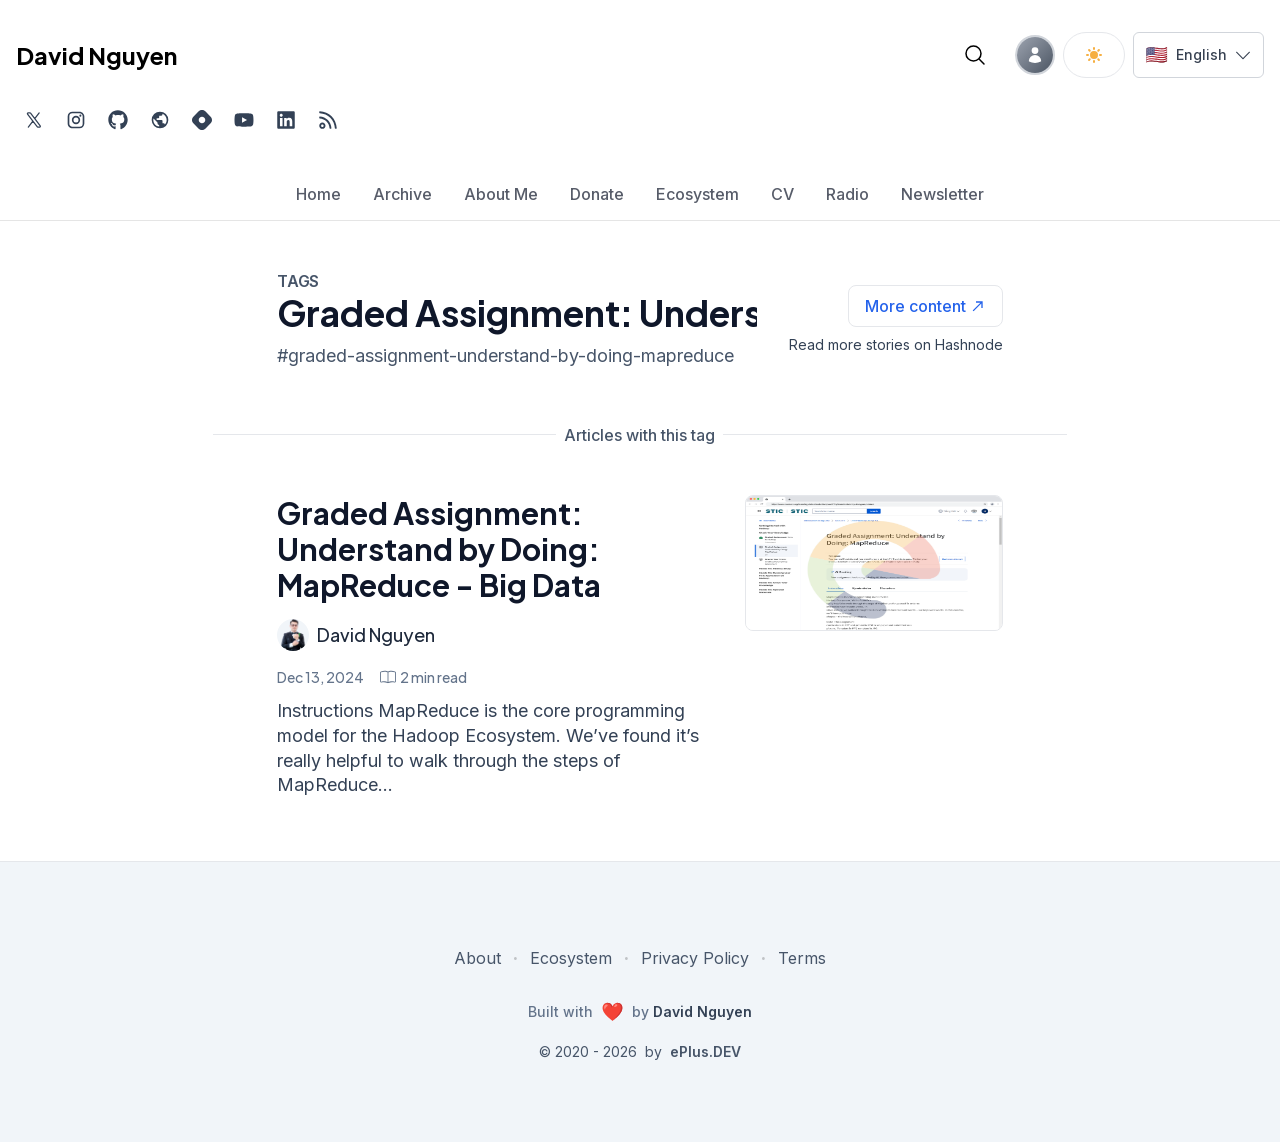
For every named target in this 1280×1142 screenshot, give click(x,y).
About (477, 958)
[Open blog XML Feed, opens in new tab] (328, 120)
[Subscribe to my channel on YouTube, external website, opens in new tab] (244, 120)
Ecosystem (571, 958)
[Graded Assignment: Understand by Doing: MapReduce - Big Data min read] (423, 677)
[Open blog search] (975, 55)
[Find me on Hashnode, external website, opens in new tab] (202, 120)
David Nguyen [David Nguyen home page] (96, 55)
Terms (802, 958)
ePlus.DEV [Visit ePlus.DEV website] (705, 1051)
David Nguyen (376, 634)
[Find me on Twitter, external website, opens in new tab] (34, 120)
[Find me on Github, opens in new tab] (118, 120)
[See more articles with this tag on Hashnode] (925, 306)
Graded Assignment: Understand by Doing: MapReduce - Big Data (439, 549)
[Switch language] (1198, 55)
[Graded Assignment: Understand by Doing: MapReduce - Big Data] (874, 563)
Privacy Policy (695, 958)
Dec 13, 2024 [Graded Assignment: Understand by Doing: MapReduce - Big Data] (320, 677)
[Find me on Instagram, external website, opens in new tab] (76, 120)
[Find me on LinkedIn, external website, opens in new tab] (286, 120)
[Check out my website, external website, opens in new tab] (160, 120)
